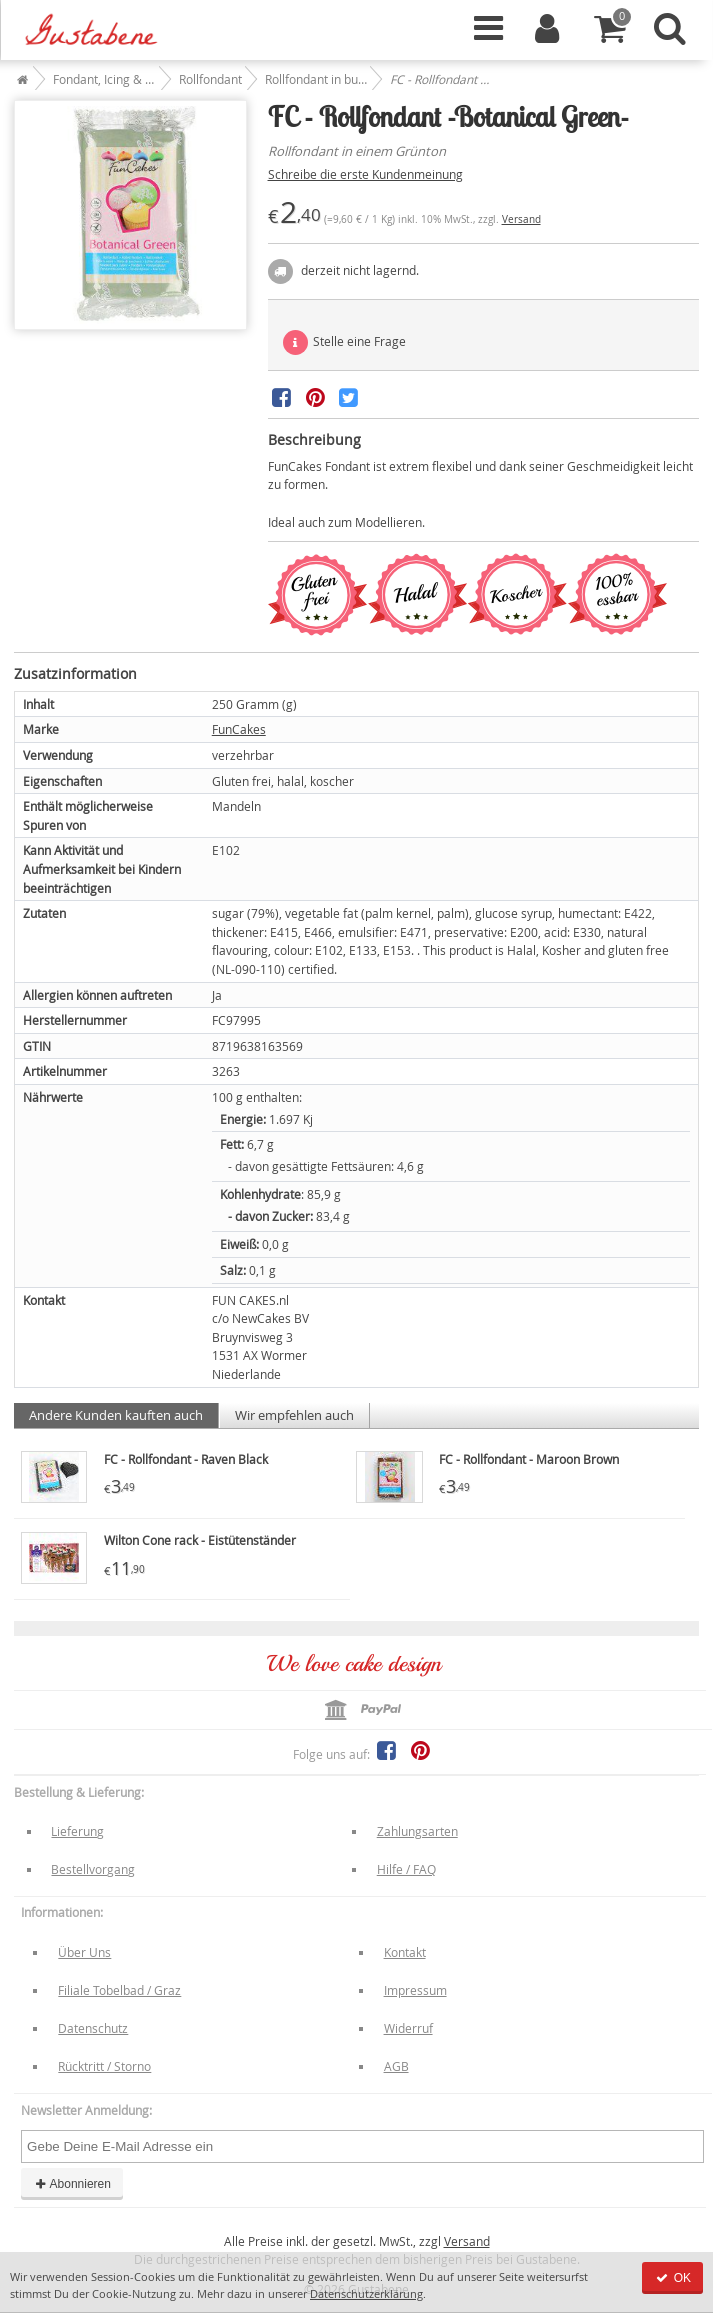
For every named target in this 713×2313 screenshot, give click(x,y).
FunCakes (239, 729)
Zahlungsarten (417, 1831)
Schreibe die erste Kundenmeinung (365, 174)
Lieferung (77, 1831)
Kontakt (405, 1952)
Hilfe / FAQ (406, 1869)
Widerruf (408, 2028)
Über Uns (84, 1952)
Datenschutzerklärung (366, 2293)
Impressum (415, 1990)
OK (672, 2278)
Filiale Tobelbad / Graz (119, 1990)
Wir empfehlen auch (294, 1415)
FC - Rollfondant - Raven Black (186, 1459)
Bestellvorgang (93, 1869)
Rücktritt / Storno (104, 2066)
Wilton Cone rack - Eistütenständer (200, 1540)
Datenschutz (93, 2028)
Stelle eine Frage (344, 342)
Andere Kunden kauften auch (116, 1415)
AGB (396, 2066)
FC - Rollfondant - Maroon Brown (529, 1459)
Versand (521, 219)
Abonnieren (72, 2184)
